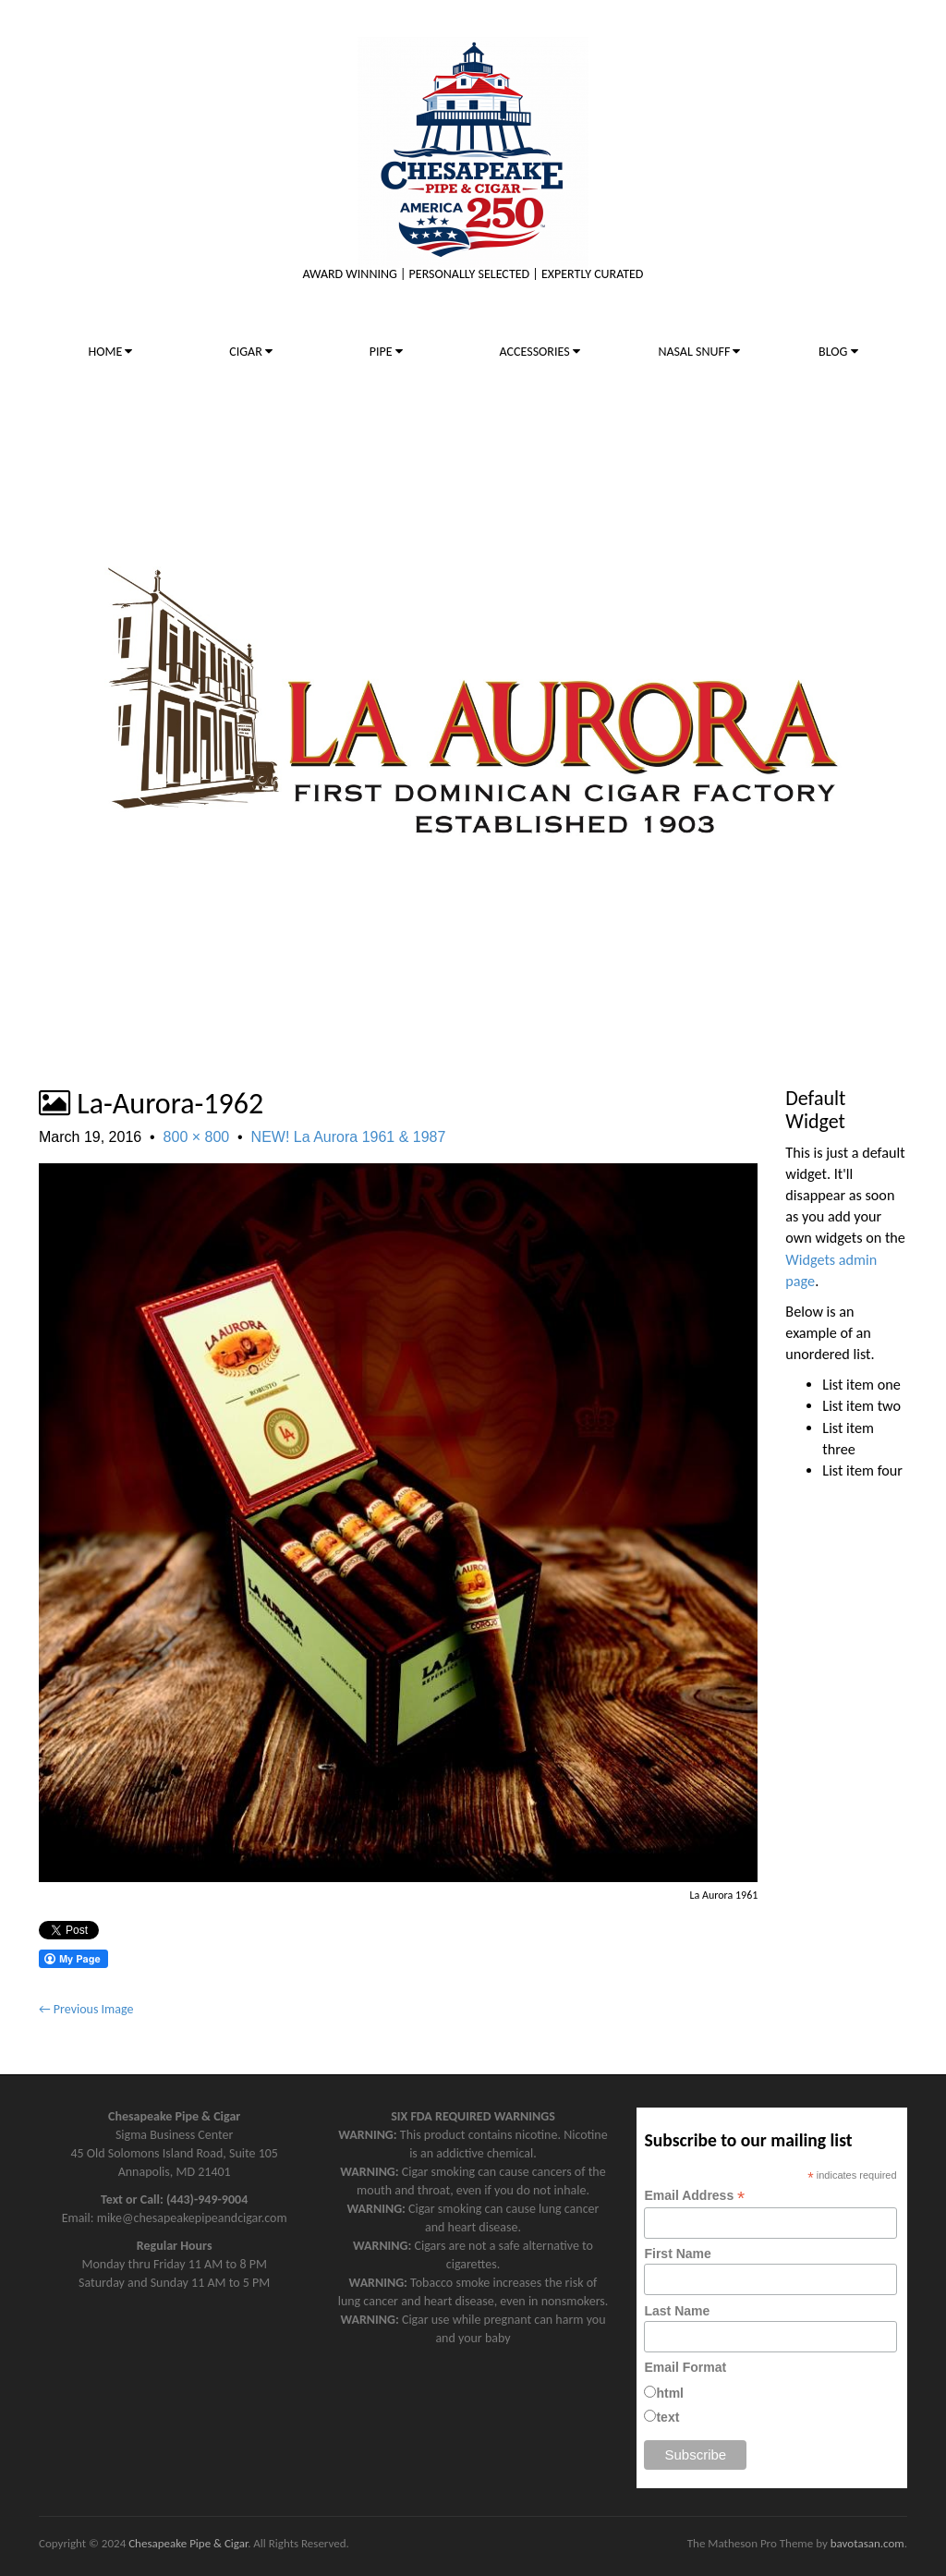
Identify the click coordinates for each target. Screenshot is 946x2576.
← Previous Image (86, 2009)
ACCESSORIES (540, 351)
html (670, 2393)
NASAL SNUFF (699, 351)
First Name (677, 2253)
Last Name (677, 2310)
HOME (110, 351)
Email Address (694, 2196)
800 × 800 (197, 1137)
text (667, 2417)
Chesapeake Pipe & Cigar (188, 2543)
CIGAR (251, 351)
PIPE (386, 351)
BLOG (838, 351)
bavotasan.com (867, 2543)
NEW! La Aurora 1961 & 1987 (348, 1137)
